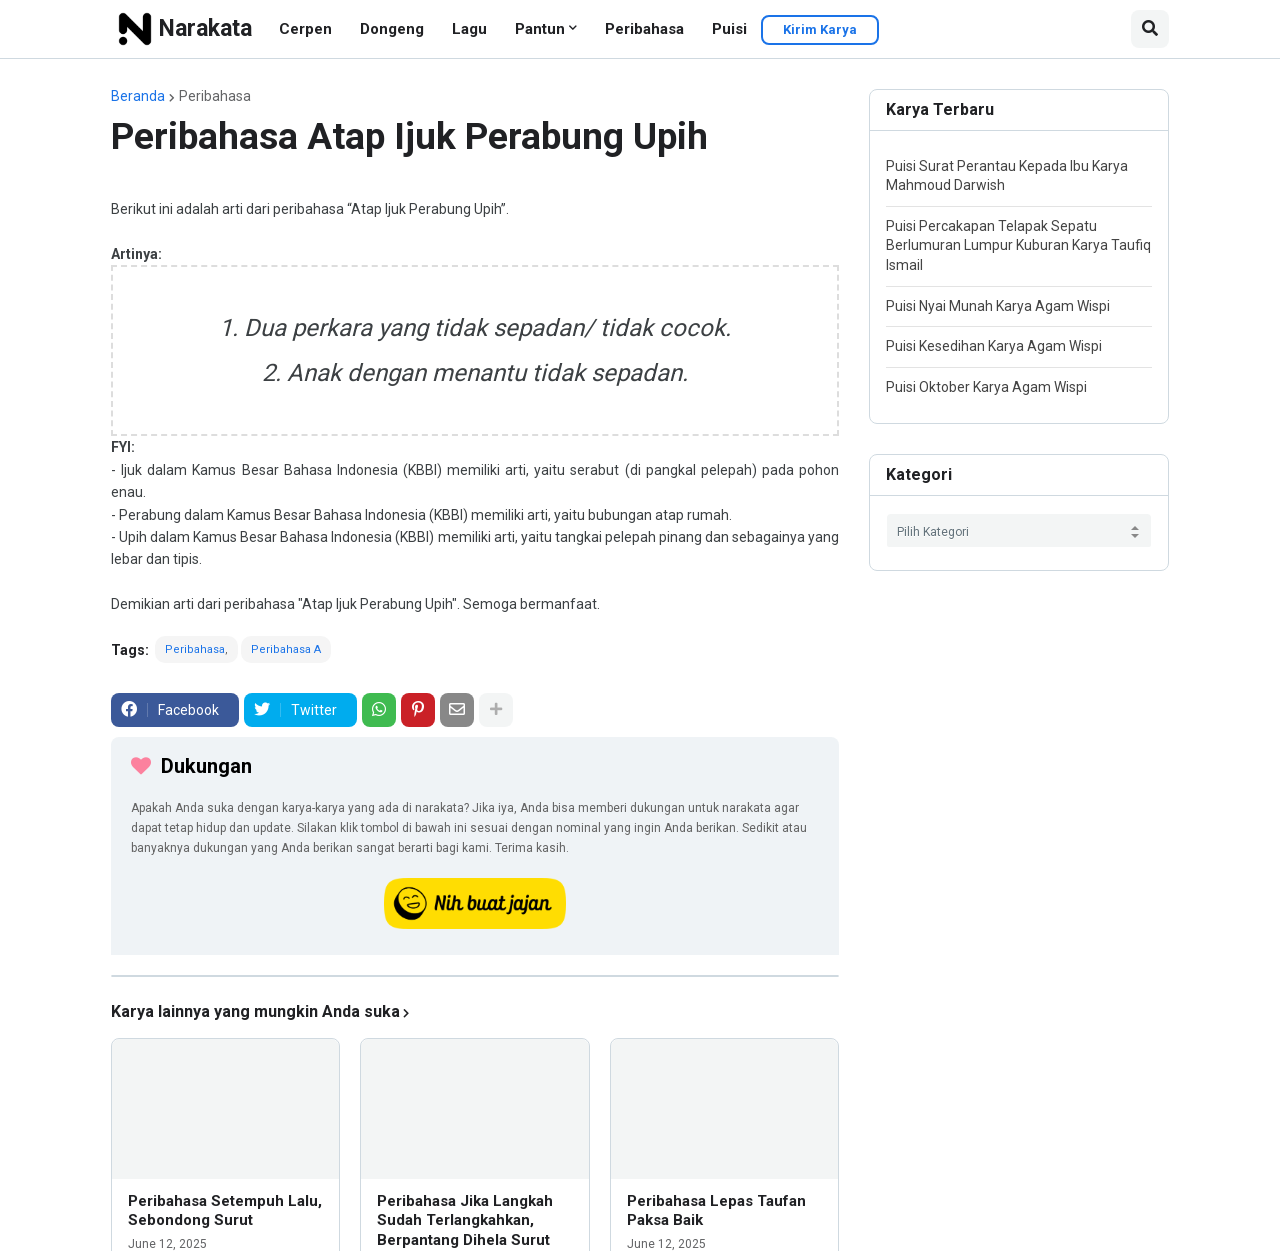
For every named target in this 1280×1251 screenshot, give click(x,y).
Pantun (540, 29)
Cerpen (305, 29)
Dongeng (392, 29)
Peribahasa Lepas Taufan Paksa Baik (716, 1211)
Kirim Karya (820, 29)
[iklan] (475, 976)
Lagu (469, 29)
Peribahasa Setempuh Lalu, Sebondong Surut (225, 1211)
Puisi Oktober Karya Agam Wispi (986, 387)
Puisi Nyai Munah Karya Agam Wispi (998, 306)
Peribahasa (644, 29)
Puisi (729, 29)
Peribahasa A (286, 649)
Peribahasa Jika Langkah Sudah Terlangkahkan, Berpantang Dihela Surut (465, 1220)
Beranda (138, 96)
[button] (1150, 29)
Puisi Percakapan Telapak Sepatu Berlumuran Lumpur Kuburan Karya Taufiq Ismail (1018, 245)
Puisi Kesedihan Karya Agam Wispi (994, 346)
